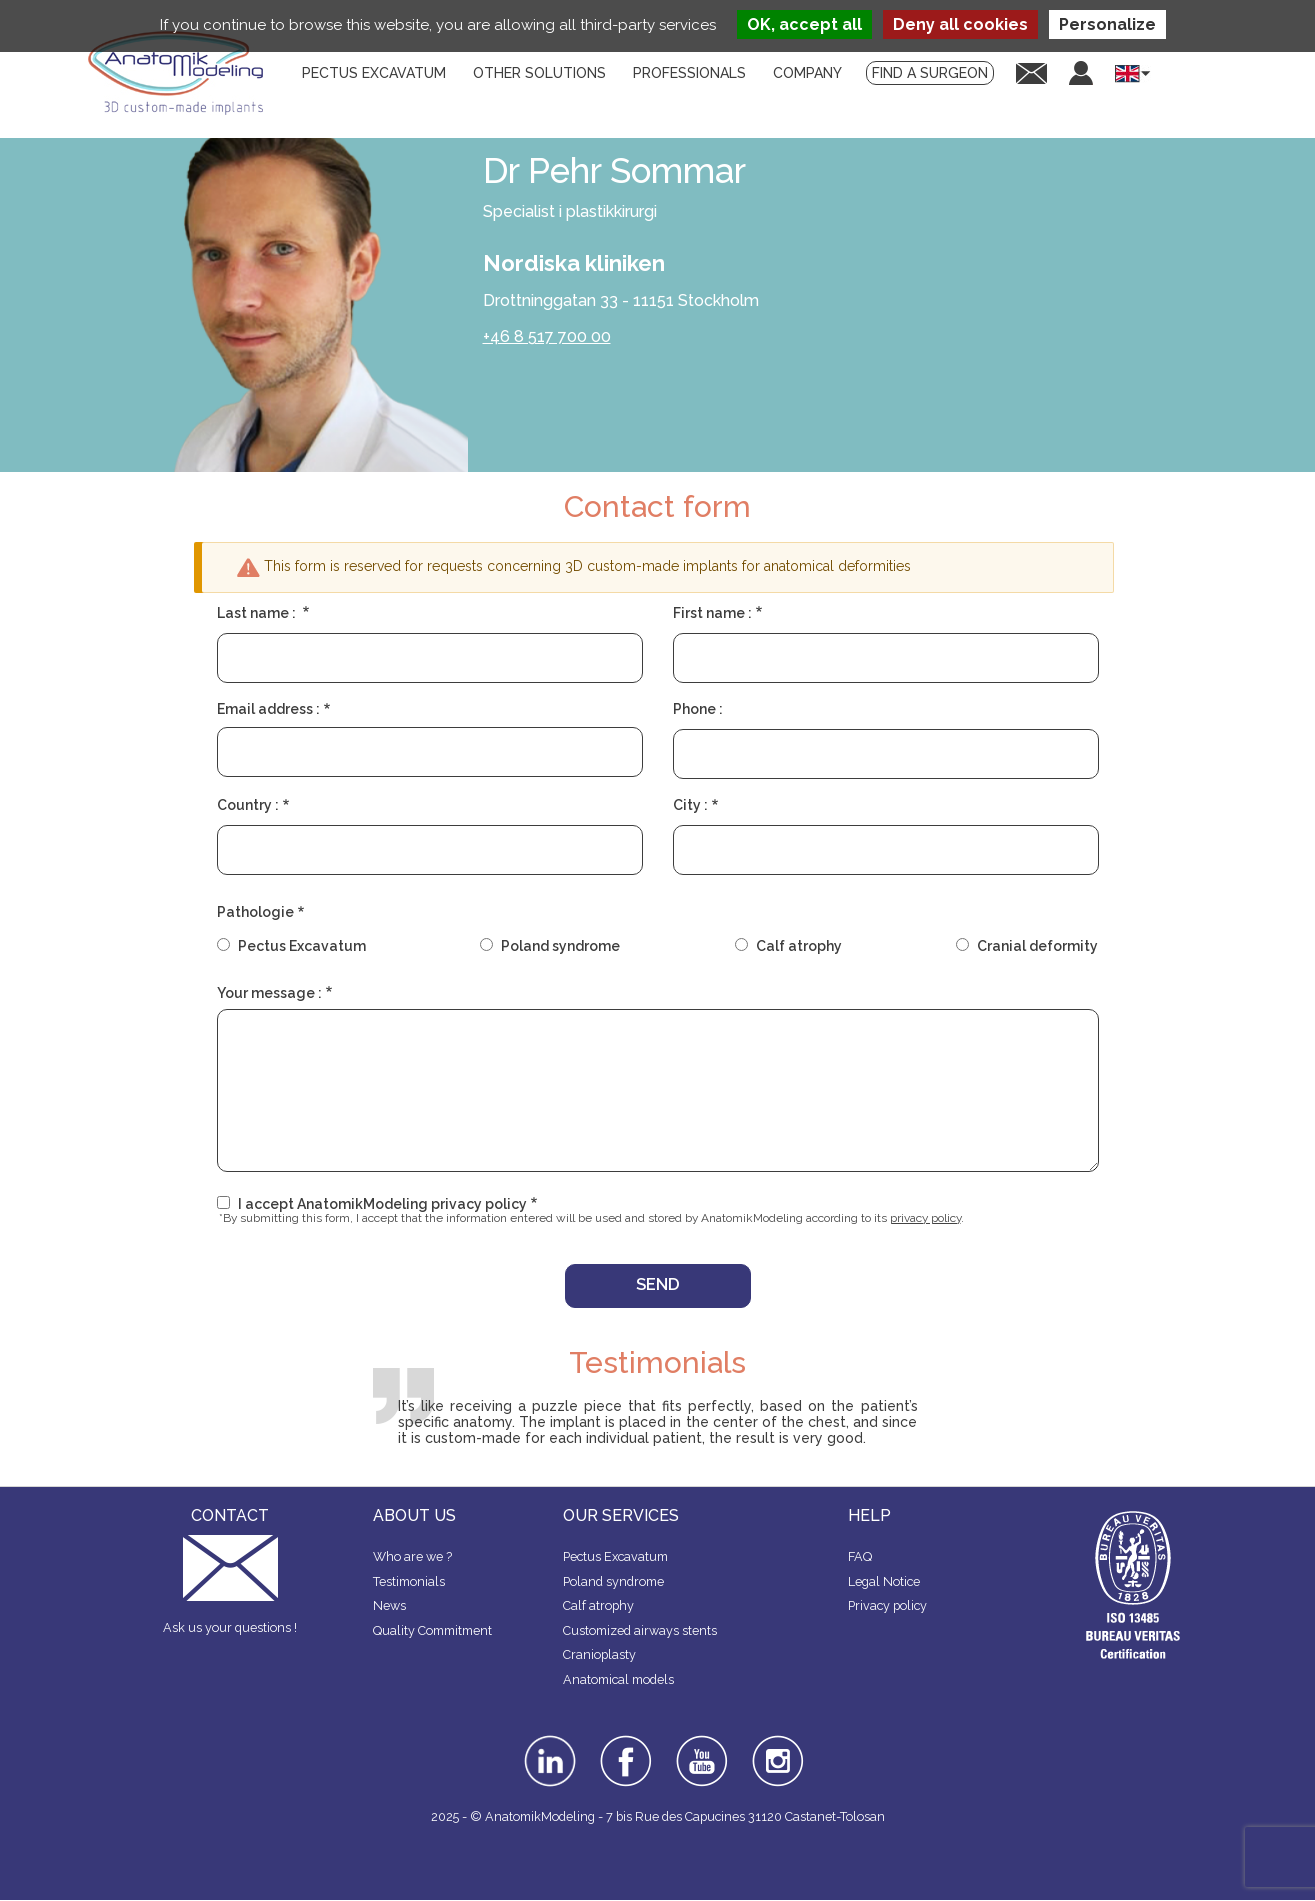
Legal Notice (884, 1581)
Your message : (269, 993)
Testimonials (409, 1581)
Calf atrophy (799, 946)
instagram (775, 1749)
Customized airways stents (640, 1630)
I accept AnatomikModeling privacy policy (382, 1204)
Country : (248, 805)
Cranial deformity (1037, 946)
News (389, 1605)
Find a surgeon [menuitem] (930, 73)
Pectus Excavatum (302, 946)
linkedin (547, 1742)
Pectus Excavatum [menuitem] (374, 73)
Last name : (258, 613)
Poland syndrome (560, 946)
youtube (700, 1742)
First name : (712, 613)
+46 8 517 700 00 (547, 336)
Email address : (268, 709)
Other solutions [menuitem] (539, 73)
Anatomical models (618, 1679)
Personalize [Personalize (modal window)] (1107, 24)
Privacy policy (887, 1605)
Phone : (698, 709)
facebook (626, 1742)
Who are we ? (412, 1556)
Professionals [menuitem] (689, 73)
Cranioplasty (599, 1654)
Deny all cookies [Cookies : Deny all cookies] (960, 24)
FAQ (860, 1556)
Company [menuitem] (807, 73)
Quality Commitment (432, 1630)
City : (690, 805)
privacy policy (925, 1218)
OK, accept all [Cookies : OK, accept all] (804, 24)
